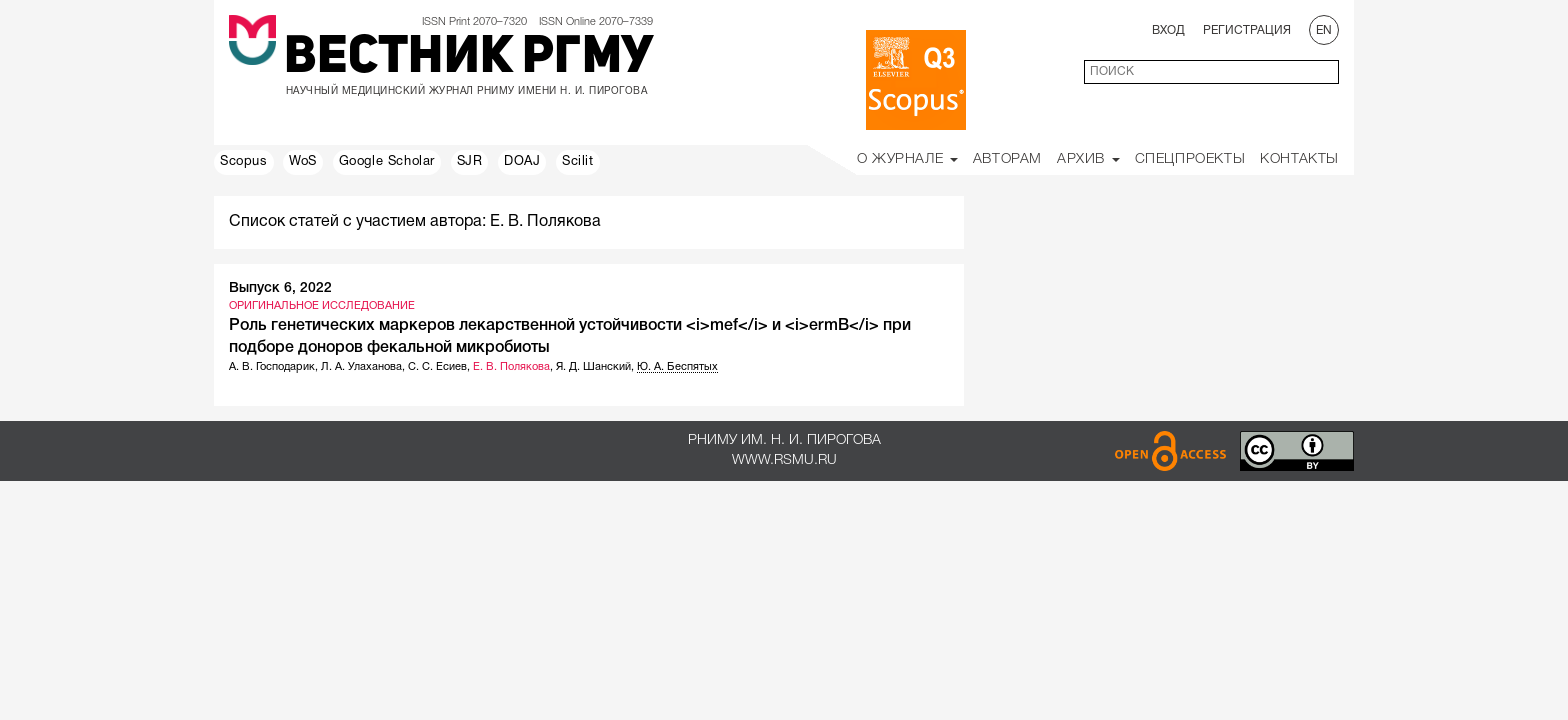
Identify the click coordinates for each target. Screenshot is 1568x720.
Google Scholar (387, 162)
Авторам (1007, 159)
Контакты (1299, 159)
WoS (303, 162)
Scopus (244, 162)
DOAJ (522, 162)
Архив (1088, 159)
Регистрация (1247, 30)
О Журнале (907, 159)
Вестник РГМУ (468, 59)
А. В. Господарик (272, 367)
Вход (1168, 30)
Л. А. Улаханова (361, 367)
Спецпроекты (1190, 159)
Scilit (578, 162)
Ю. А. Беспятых (677, 367)
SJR (470, 162)
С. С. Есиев (437, 367)
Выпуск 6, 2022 (280, 288)
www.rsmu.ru (784, 460)
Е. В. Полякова (511, 367)
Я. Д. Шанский (593, 367)
